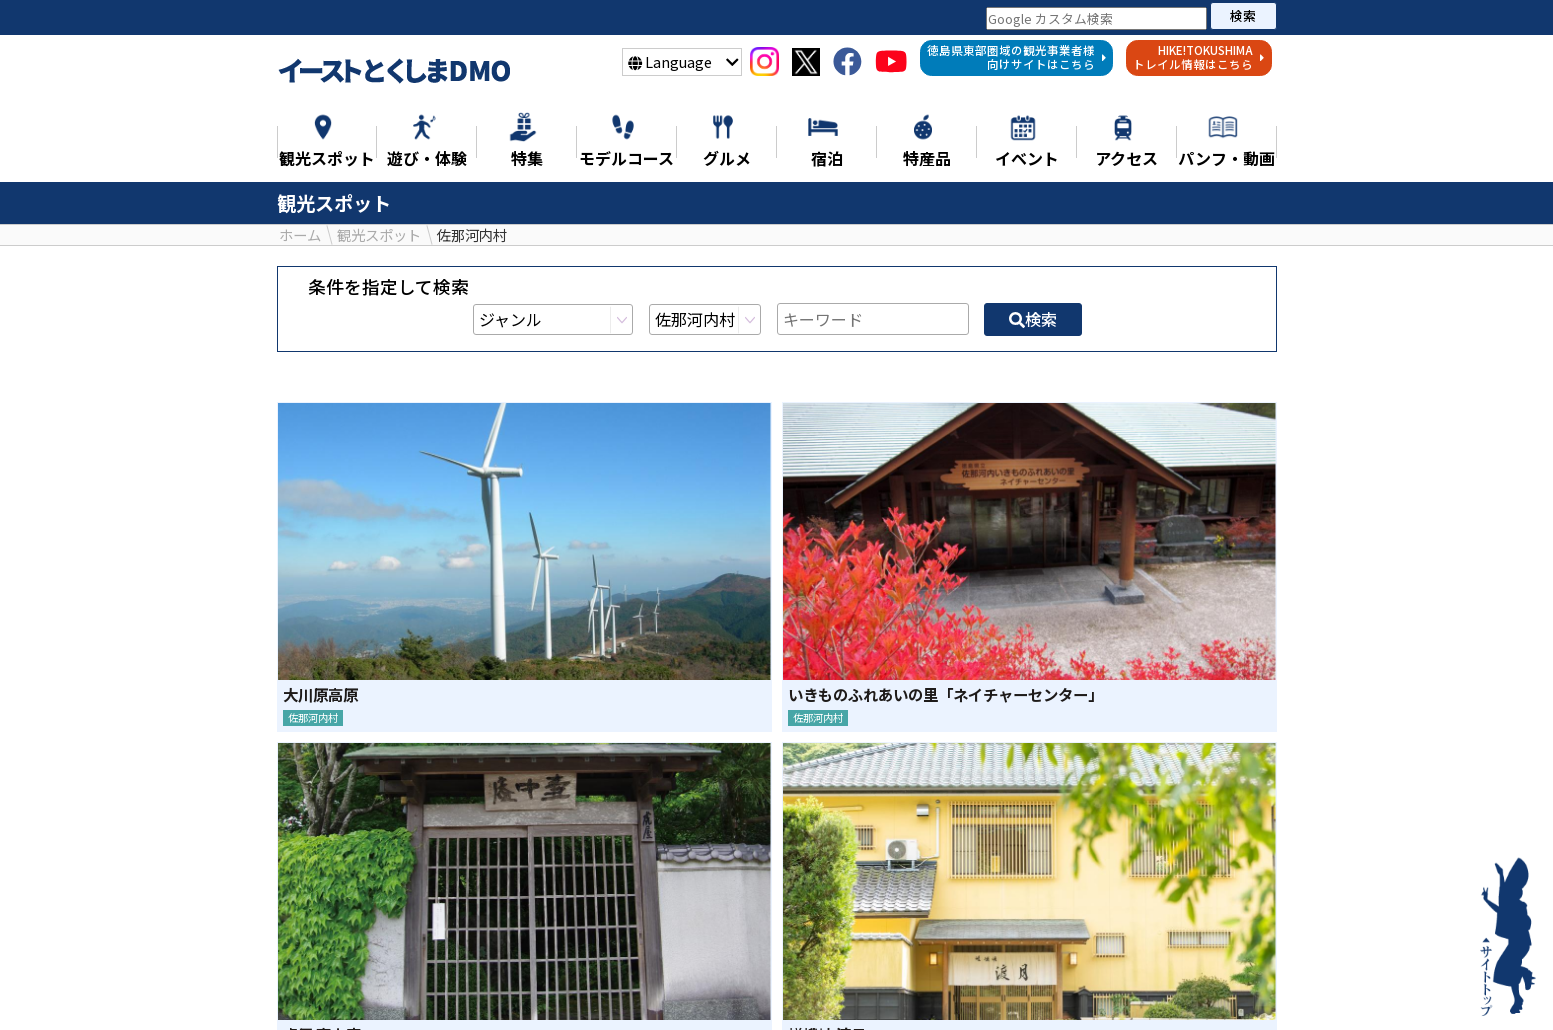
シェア (723, 852)
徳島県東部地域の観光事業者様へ (777, 1017)
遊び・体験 (646, 987)
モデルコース (767, 987)
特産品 (955, 987)
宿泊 (1029, 987)
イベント (1111, 987)
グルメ (873, 987)
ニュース (344, 987)
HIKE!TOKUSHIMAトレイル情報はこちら (1199, 57)
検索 (1243, 15)
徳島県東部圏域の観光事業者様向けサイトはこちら (1017, 57)
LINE (830, 852)
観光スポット (524, 987)
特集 (426, 987)
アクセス (1208, 987)
